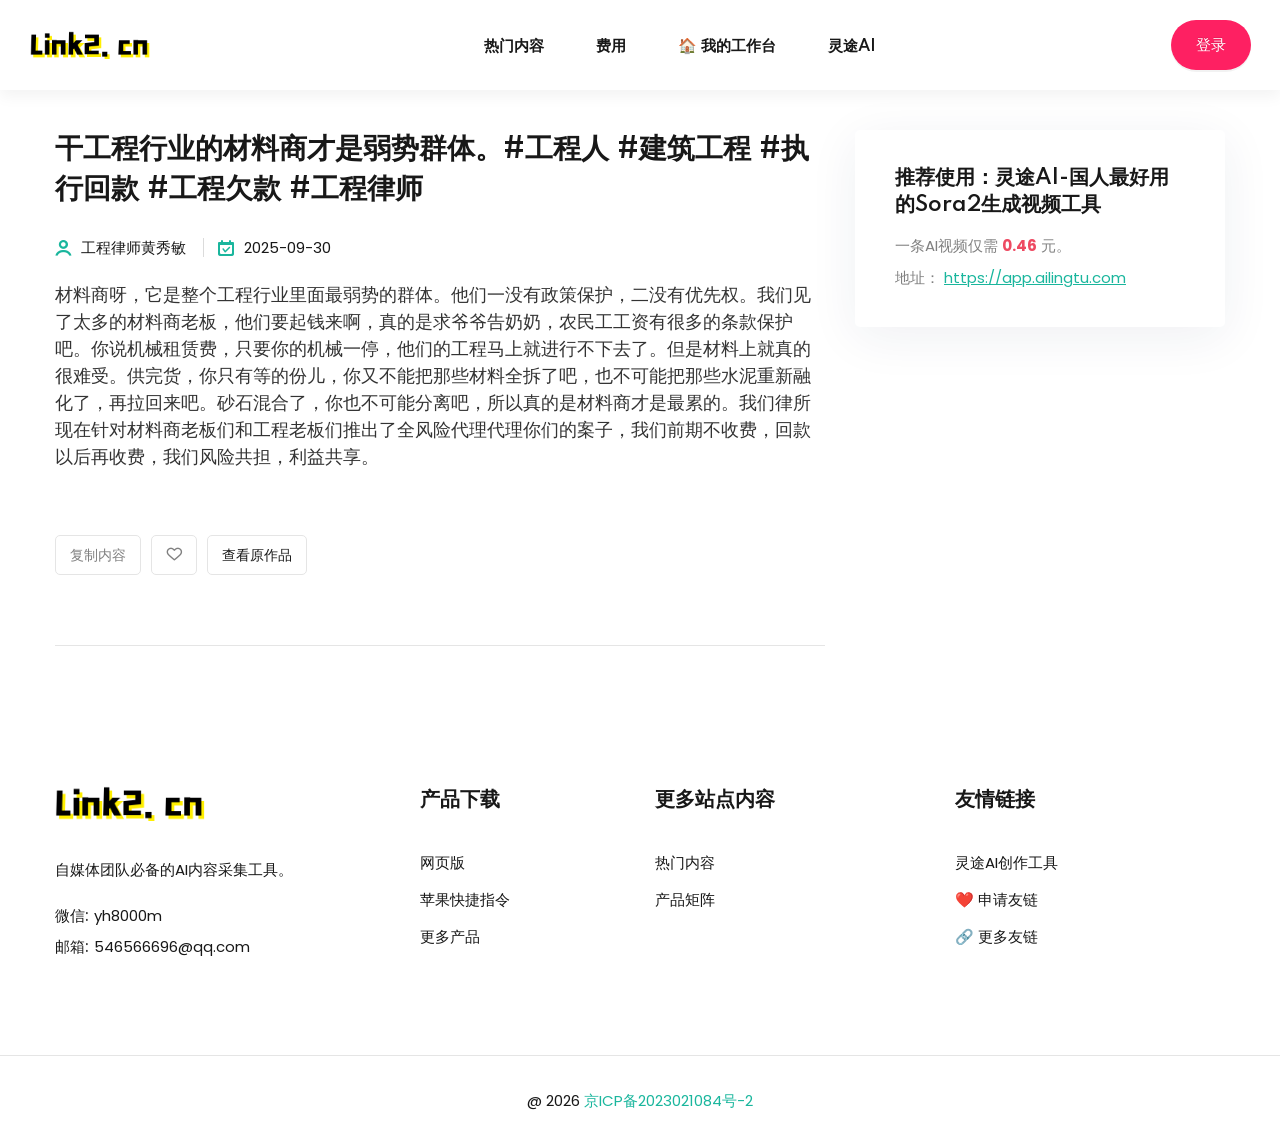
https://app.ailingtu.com (1035, 277)
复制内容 (98, 556)
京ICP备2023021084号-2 (668, 1100)
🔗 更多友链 (996, 936)
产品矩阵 (685, 899)
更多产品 (450, 936)
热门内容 (514, 46)
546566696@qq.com (172, 946)
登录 (1211, 45)
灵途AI (852, 46)
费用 (611, 46)
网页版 (442, 862)
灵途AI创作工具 (1006, 862)
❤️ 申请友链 (996, 899)
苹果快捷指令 (465, 899)
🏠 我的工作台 (727, 46)
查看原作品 (257, 556)
